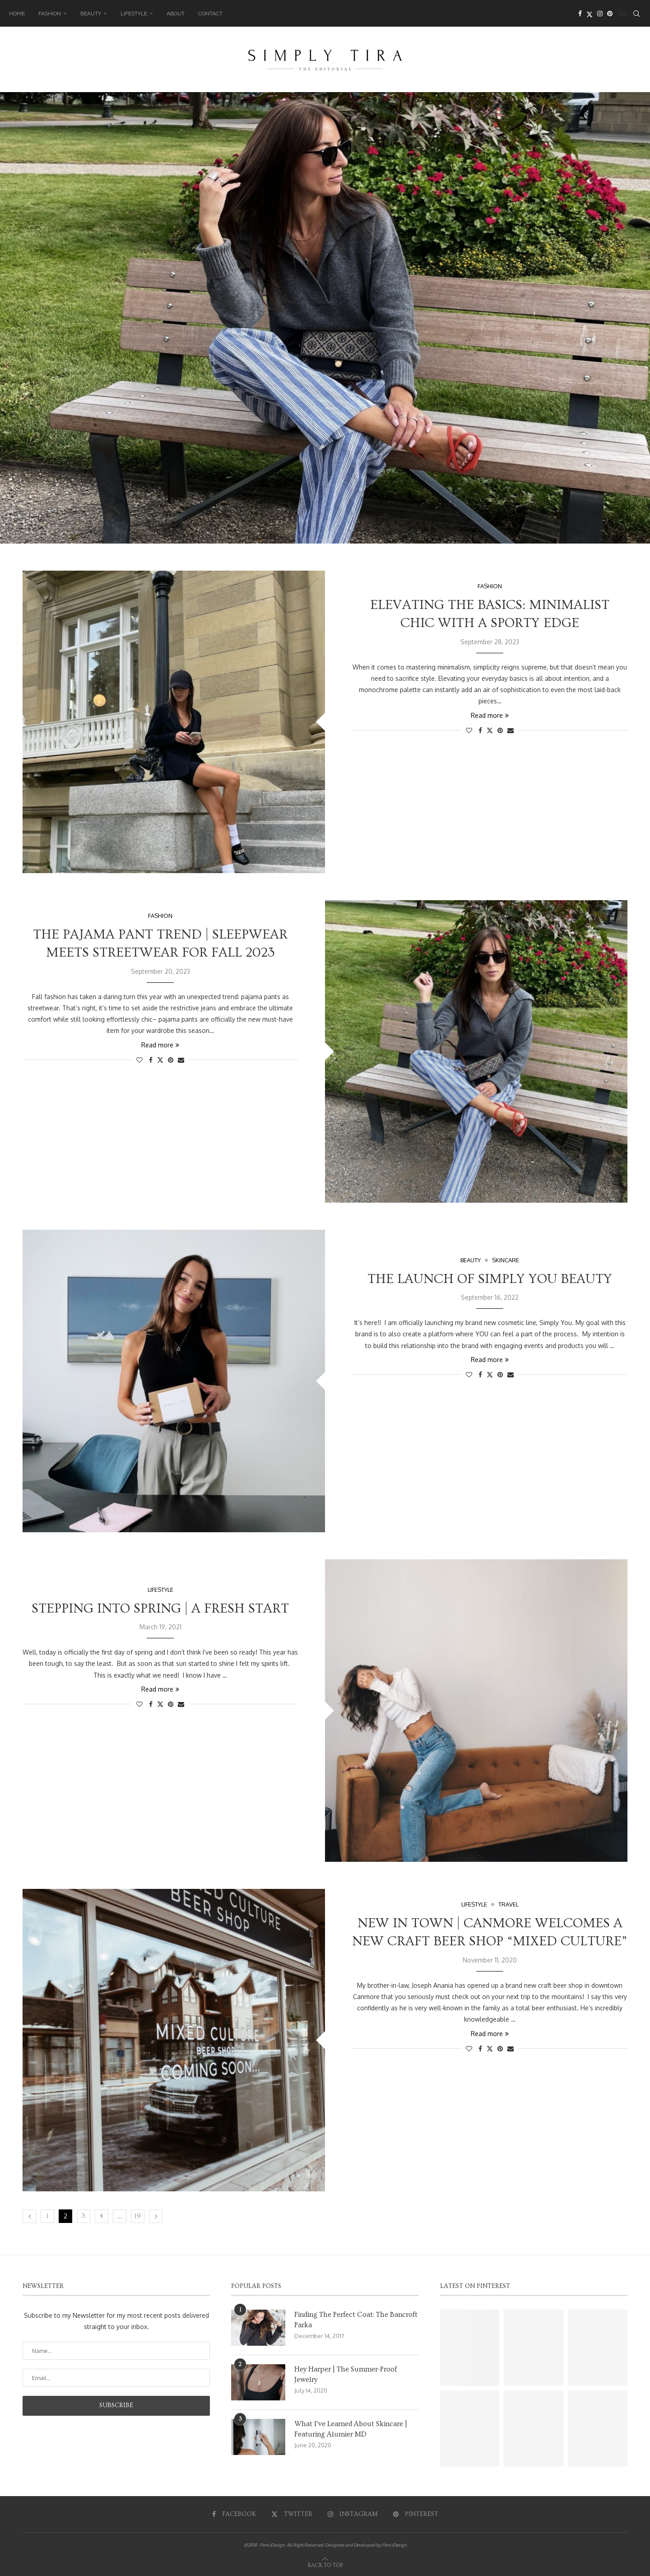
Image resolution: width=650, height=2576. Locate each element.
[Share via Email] (510, 730)
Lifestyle (134, 13)
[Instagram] (600, 13)
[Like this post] (469, 730)
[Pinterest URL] (470, 2347)
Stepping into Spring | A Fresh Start (160, 1608)
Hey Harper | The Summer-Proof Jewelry (345, 2374)
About (176, 13)
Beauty (90, 13)
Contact (210, 13)
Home (17, 13)
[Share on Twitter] (490, 730)
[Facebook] (580, 13)
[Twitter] (589, 13)
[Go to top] (325, 2564)
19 (138, 2216)
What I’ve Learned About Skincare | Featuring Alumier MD (350, 2429)
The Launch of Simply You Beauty (489, 1279)
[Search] (636, 13)
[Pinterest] (610, 13)
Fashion (49, 13)
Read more (490, 715)
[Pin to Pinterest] (500, 730)
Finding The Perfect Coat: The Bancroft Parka (356, 2320)
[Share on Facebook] (480, 730)
